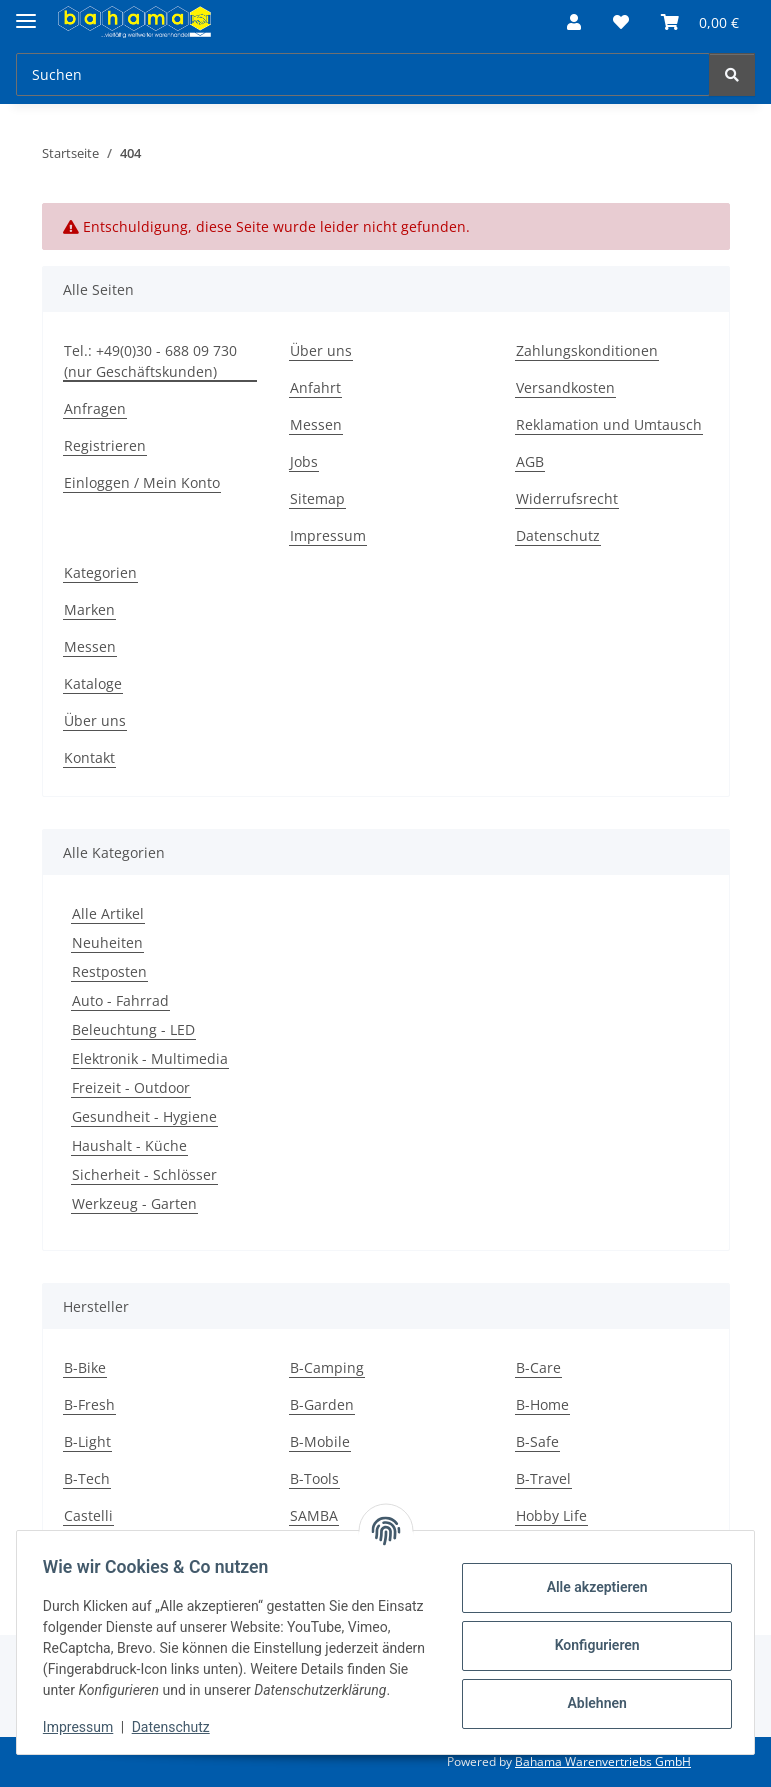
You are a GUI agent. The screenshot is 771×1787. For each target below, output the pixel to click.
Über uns (321, 350)
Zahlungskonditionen (587, 350)
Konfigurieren (590, 1635)
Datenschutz (177, 1727)
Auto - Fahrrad (120, 1000)
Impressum (84, 1727)
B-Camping (327, 1367)
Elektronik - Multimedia (150, 1058)
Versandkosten (565, 387)
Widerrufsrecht (567, 498)
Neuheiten (107, 942)
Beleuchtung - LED (133, 1029)
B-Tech (87, 1478)
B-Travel (543, 1478)
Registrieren (105, 445)
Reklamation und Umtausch (609, 424)
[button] (574, 22)
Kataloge (93, 683)
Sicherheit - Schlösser (144, 1174)
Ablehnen (590, 1693)
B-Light (87, 1441)
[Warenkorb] (700, 22)
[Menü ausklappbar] (26, 12)
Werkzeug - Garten (134, 1203)
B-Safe (537, 1441)
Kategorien (100, 572)
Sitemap (317, 498)
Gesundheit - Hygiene (144, 1116)
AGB (530, 461)
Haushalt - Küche (129, 1145)
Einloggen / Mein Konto (142, 482)
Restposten (109, 971)
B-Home (542, 1404)
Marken (89, 609)
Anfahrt (315, 387)
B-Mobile (320, 1441)
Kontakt (89, 757)
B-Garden (322, 1404)
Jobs (304, 461)
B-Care (538, 1367)
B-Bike (85, 1367)
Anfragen (95, 408)
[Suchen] (363, 74)
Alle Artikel (108, 913)
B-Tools (314, 1478)
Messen (316, 424)
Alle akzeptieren (590, 1577)
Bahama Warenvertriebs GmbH (603, 1761)
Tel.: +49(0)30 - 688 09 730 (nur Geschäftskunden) (150, 361)
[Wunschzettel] (621, 22)
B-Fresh (89, 1404)
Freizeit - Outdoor (131, 1087)
